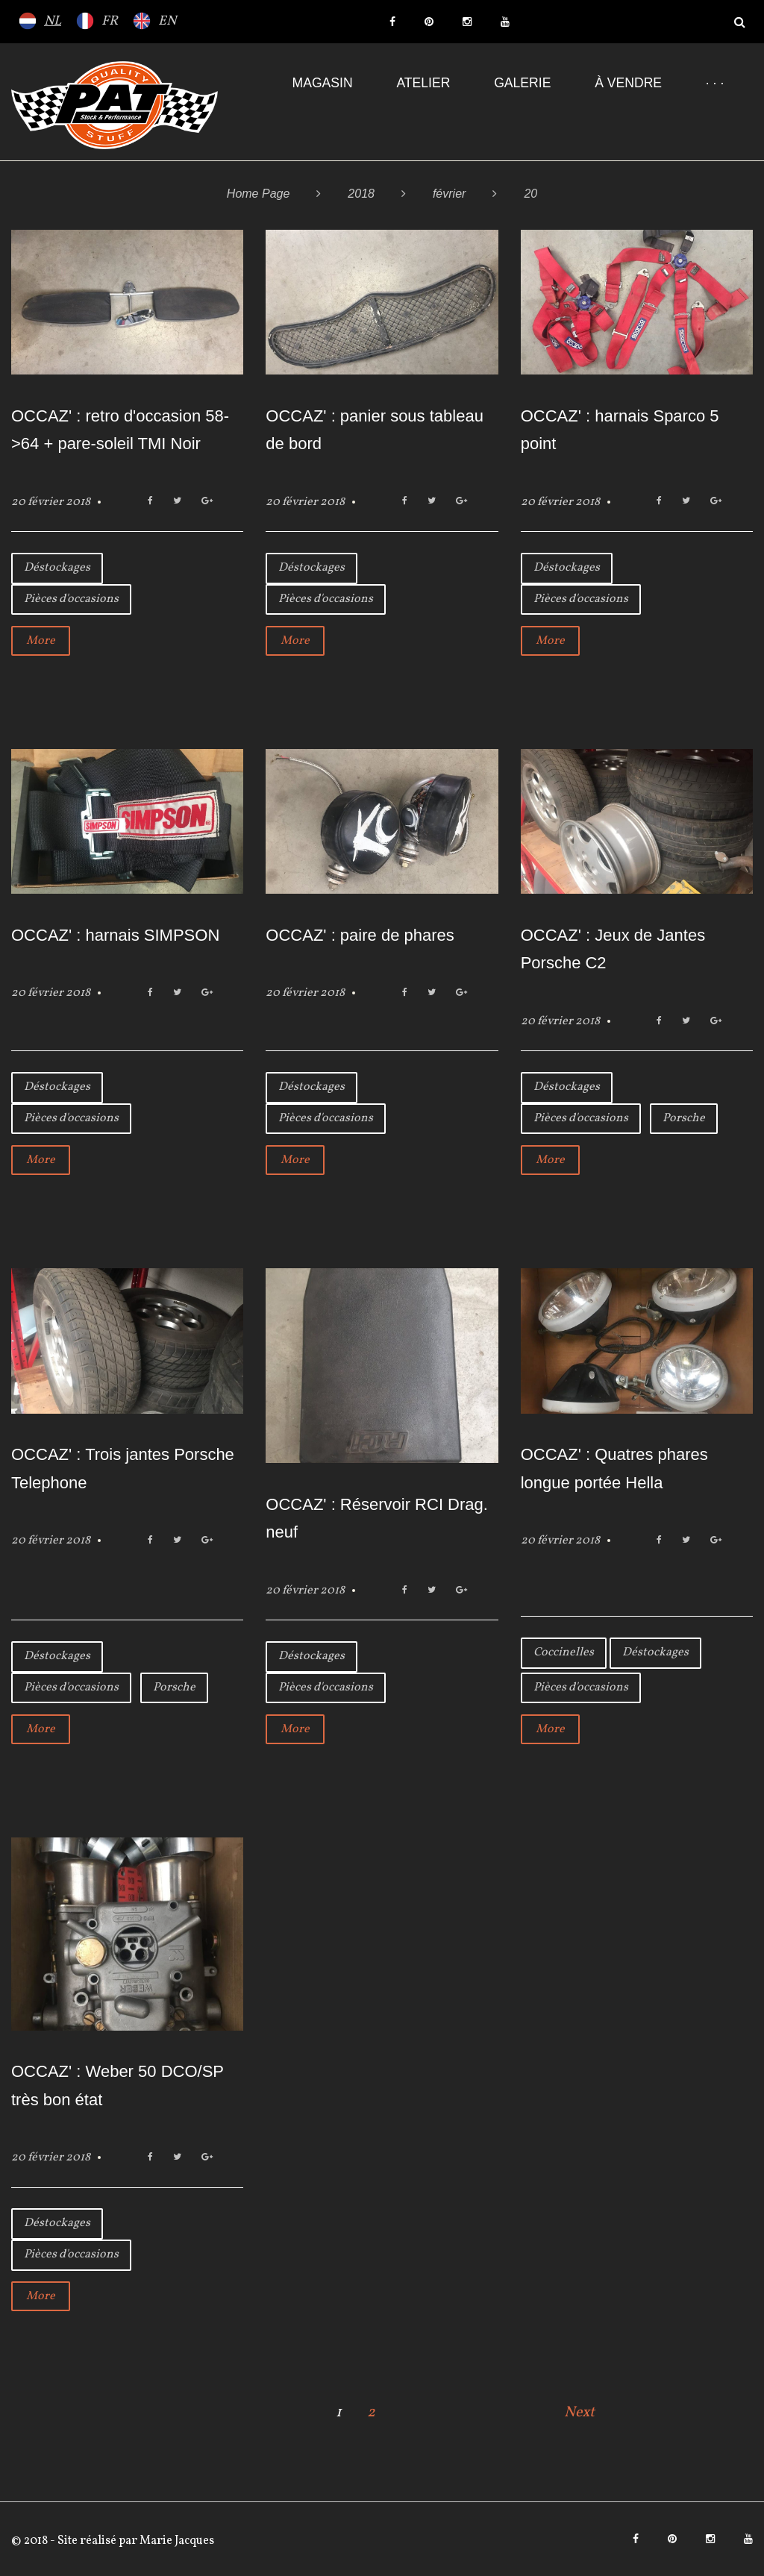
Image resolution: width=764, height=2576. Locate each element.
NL (52, 21)
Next (579, 2412)
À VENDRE (628, 82)
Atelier (423, 82)
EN (167, 21)
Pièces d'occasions (71, 599)
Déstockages (57, 568)
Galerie (522, 82)
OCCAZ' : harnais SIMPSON (115, 935)
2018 (361, 193)
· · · (715, 82)
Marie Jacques (175, 2541)
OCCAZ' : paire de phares (360, 935)
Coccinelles (563, 1652)
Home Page (258, 193)
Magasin (322, 82)
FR (109, 21)
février (449, 193)
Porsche (684, 1118)
